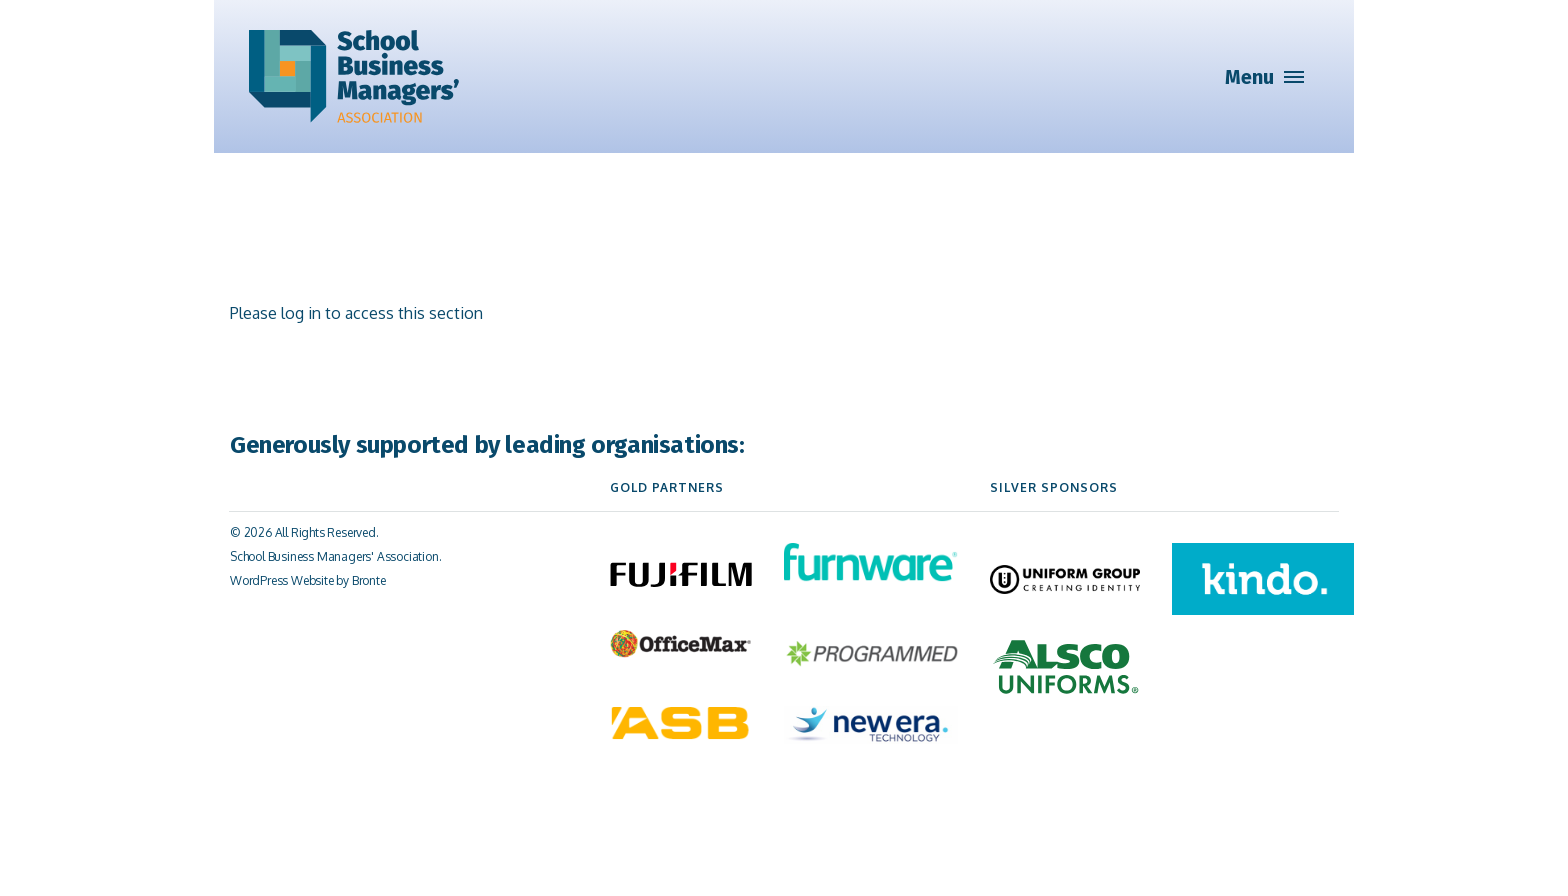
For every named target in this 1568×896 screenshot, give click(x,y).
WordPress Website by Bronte (308, 580)
